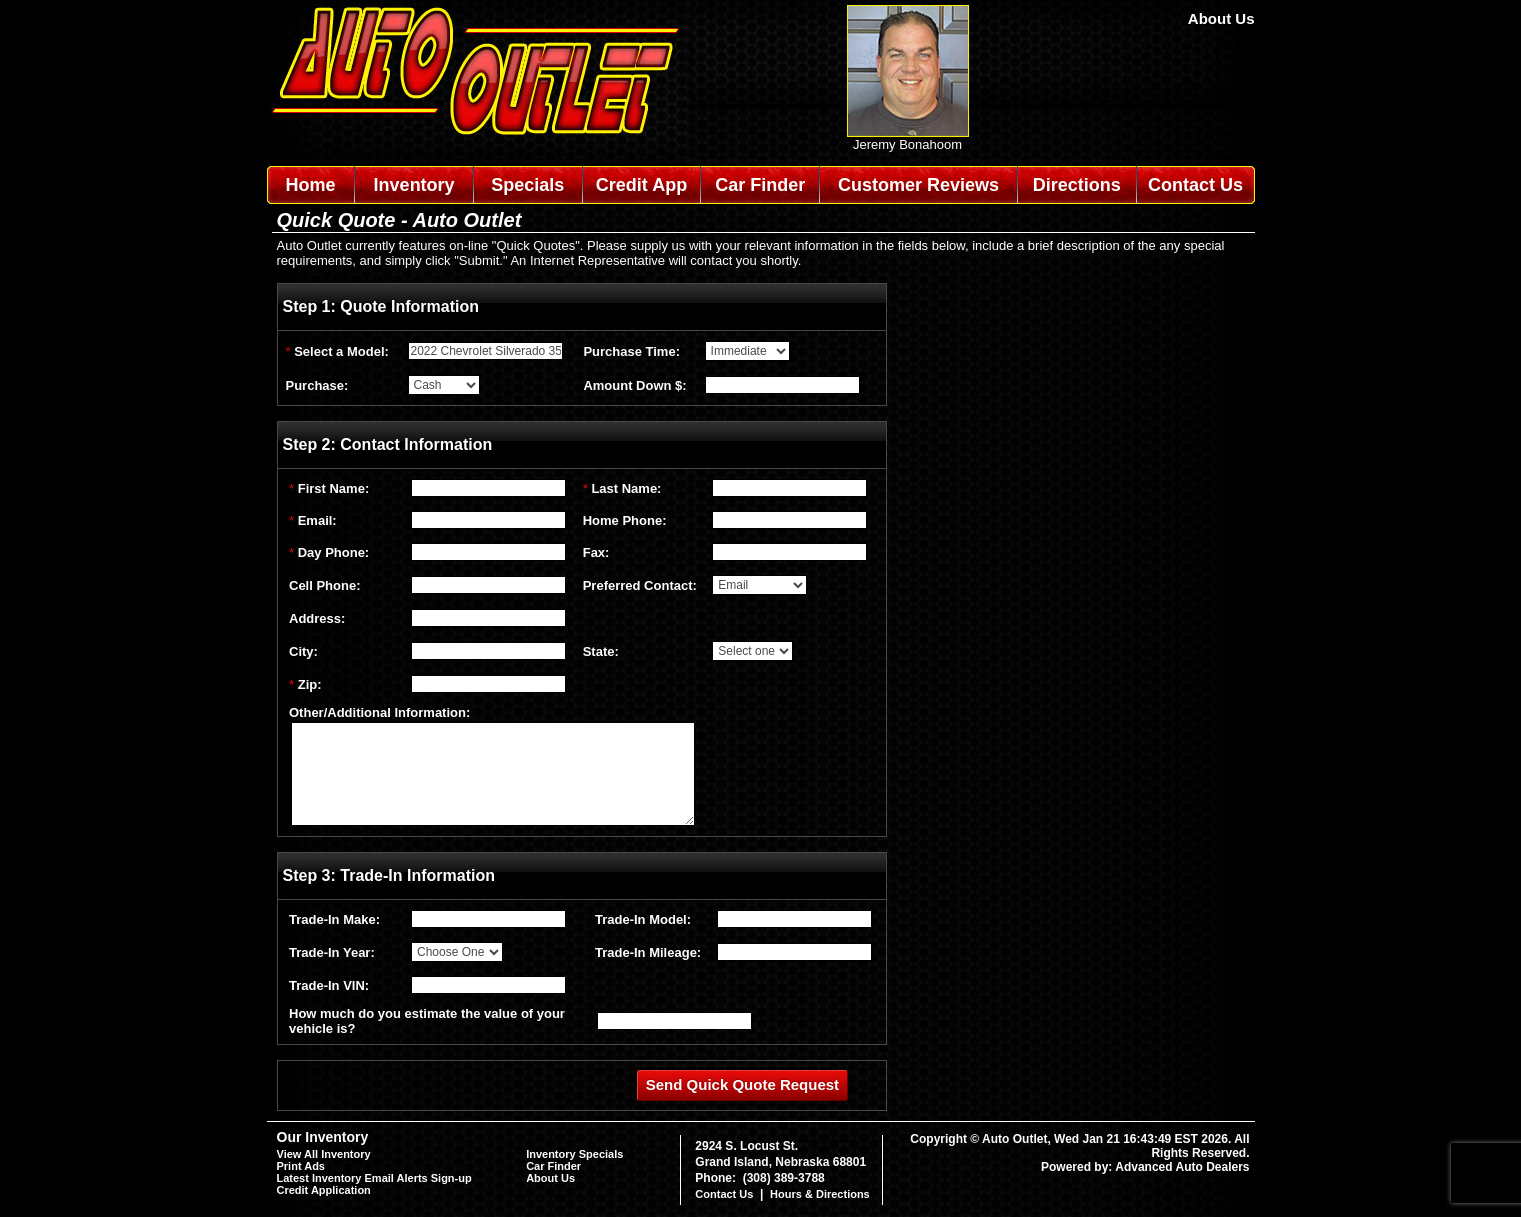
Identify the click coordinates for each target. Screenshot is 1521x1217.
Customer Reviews (918, 185)
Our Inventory (323, 1137)
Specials (527, 185)
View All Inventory (324, 1154)
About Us (1221, 18)
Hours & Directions (820, 1194)
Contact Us (1195, 185)
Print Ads (301, 1166)
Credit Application (324, 1190)
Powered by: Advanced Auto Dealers (1145, 1167)
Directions (1077, 185)
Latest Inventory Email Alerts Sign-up (374, 1178)
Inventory (414, 185)
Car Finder (760, 185)
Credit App (641, 185)
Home (310, 185)
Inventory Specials (574, 1154)
